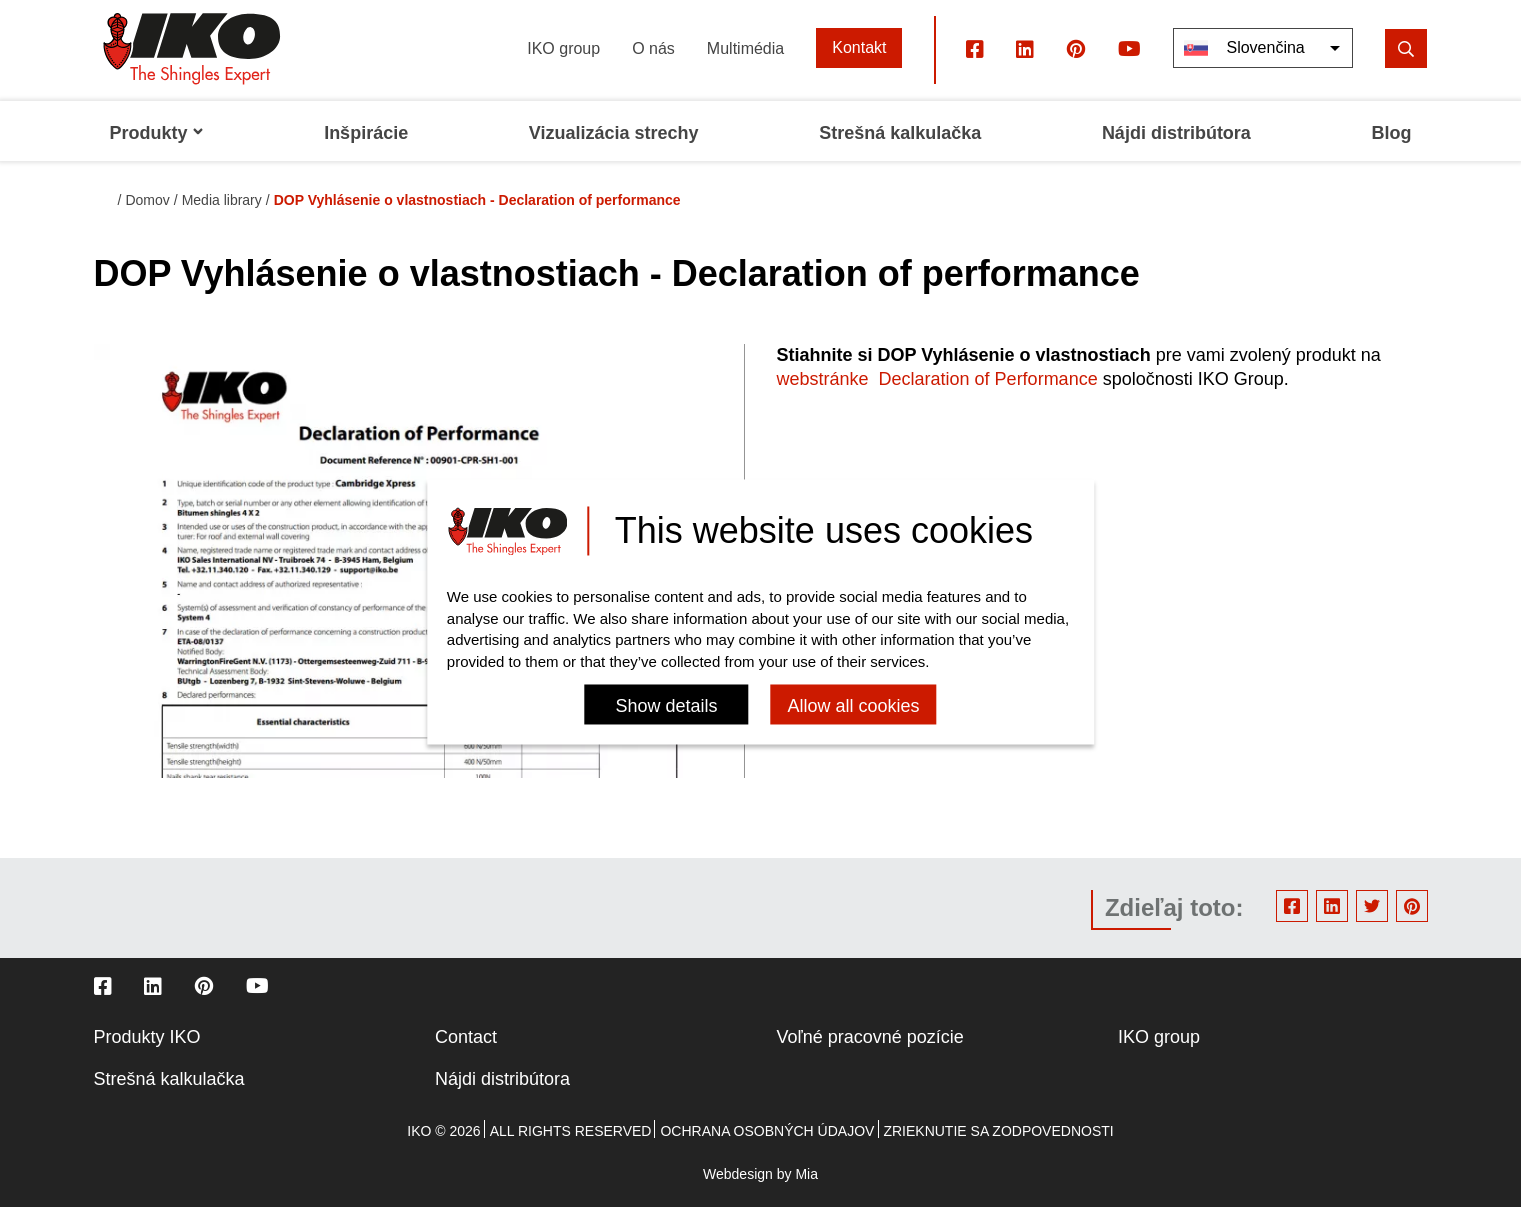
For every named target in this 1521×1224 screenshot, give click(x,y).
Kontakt (859, 64)
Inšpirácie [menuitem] (366, 150)
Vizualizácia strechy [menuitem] (614, 150)
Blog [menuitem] (1392, 150)
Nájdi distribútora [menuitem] (1176, 150)
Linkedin (1332, 923)
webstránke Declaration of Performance (937, 396)
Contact (466, 1054)
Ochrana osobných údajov (767, 1148)
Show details (666, 707)
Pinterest (1412, 923)
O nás (653, 64)
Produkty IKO (147, 1054)
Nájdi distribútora (502, 1096)
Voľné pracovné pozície (870, 1054)
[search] (1406, 64)
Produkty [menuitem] (157, 150)
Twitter (1372, 923)
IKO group (563, 64)
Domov (147, 217)
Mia (806, 1191)
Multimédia (745, 64)
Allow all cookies (853, 707)
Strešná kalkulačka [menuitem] (900, 150)
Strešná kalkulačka (169, 1096)
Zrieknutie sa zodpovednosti (998, 1148)
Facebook (1292, 923)
